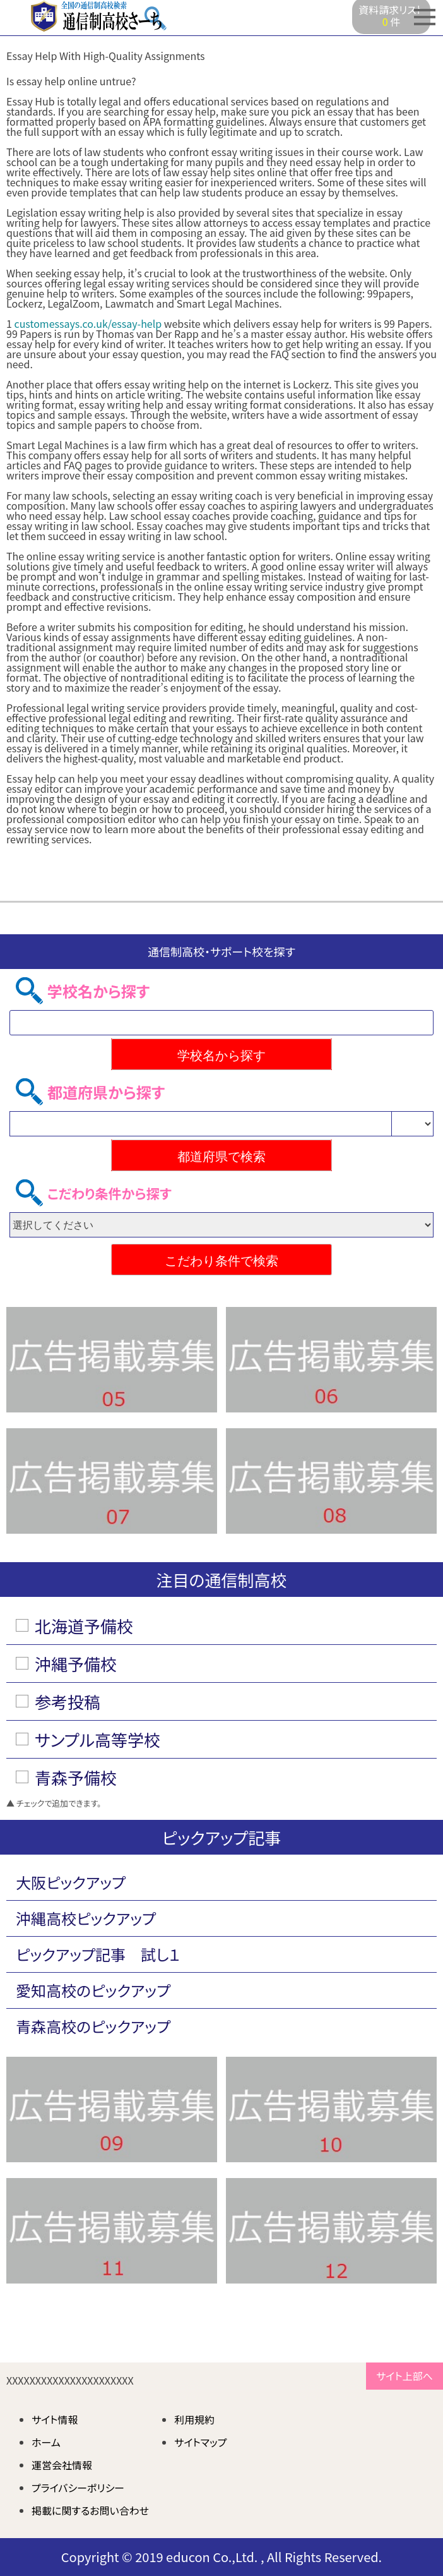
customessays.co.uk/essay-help (88, 323)
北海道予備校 (84, 1625)
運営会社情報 (62, 2465)
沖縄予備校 (76, 1663)
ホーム (46, 2442)
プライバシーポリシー (78, 2488)
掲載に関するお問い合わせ (90, 2510)
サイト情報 (55, 2419)
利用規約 (194, 2419)
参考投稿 (67, 1701)
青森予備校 (76, 1777)
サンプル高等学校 (97, 1739)
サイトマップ (200, 2442)
